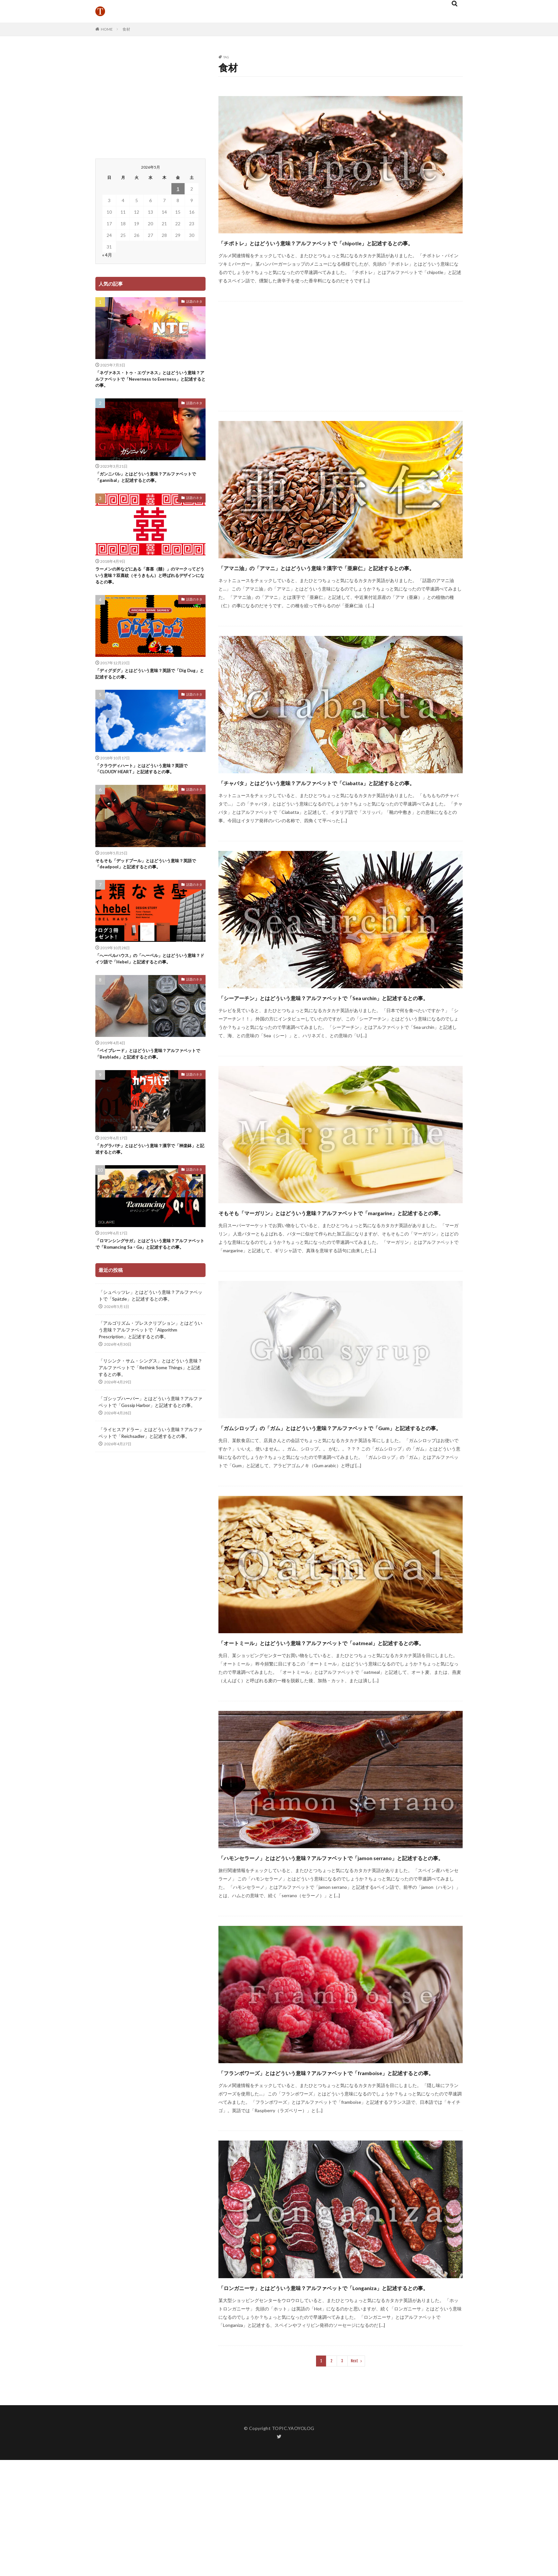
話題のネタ (194, 301)
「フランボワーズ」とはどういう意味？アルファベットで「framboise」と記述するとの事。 (322, 2170)
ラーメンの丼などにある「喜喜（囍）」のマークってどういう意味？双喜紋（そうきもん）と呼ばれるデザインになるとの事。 (148, 581)
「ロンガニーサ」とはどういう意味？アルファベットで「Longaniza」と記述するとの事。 (318, 2397)
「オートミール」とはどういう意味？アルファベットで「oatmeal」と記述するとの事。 (339, 1717)
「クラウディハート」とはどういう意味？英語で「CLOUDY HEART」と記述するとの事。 (148, 778)
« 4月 (107, 255)
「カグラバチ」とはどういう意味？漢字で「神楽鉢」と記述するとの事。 (148, 1166)
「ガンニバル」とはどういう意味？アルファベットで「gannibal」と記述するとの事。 (148, 481)
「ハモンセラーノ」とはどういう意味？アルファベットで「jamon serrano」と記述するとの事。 (336, 1944)
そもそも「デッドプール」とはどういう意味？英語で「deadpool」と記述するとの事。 (148, 875)
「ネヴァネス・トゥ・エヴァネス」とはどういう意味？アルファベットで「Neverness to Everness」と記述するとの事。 (148, 380)
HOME (107, 29)
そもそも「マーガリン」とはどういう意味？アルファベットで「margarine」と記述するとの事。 (330, 1264)
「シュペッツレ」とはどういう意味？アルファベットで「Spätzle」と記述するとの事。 (150, 1322)
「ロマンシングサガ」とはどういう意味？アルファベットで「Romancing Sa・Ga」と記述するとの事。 (150, 1266)
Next (354, 2476)
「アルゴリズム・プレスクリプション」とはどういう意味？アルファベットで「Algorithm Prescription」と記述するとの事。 (150, 1356)
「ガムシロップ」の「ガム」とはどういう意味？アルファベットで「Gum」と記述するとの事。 (338, 1490)
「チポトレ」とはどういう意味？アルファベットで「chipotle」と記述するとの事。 (340, 248)
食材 (126, 29)
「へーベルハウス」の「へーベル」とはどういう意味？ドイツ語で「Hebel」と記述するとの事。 (148, 972)
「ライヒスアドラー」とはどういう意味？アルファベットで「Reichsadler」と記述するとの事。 (150, 1459)
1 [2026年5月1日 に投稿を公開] (178, 188)
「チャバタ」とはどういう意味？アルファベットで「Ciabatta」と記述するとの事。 (336, 811)
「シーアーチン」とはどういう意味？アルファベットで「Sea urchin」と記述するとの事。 (328, 1037)
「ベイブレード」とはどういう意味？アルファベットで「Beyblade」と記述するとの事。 (148, 1069)
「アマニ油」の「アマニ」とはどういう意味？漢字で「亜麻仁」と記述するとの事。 (336, 584)
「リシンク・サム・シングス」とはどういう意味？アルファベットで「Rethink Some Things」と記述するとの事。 (150, 1394)
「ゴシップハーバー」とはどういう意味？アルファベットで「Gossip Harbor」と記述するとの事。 (150, 1428)
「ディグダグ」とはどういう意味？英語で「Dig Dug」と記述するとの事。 (147, 681)
